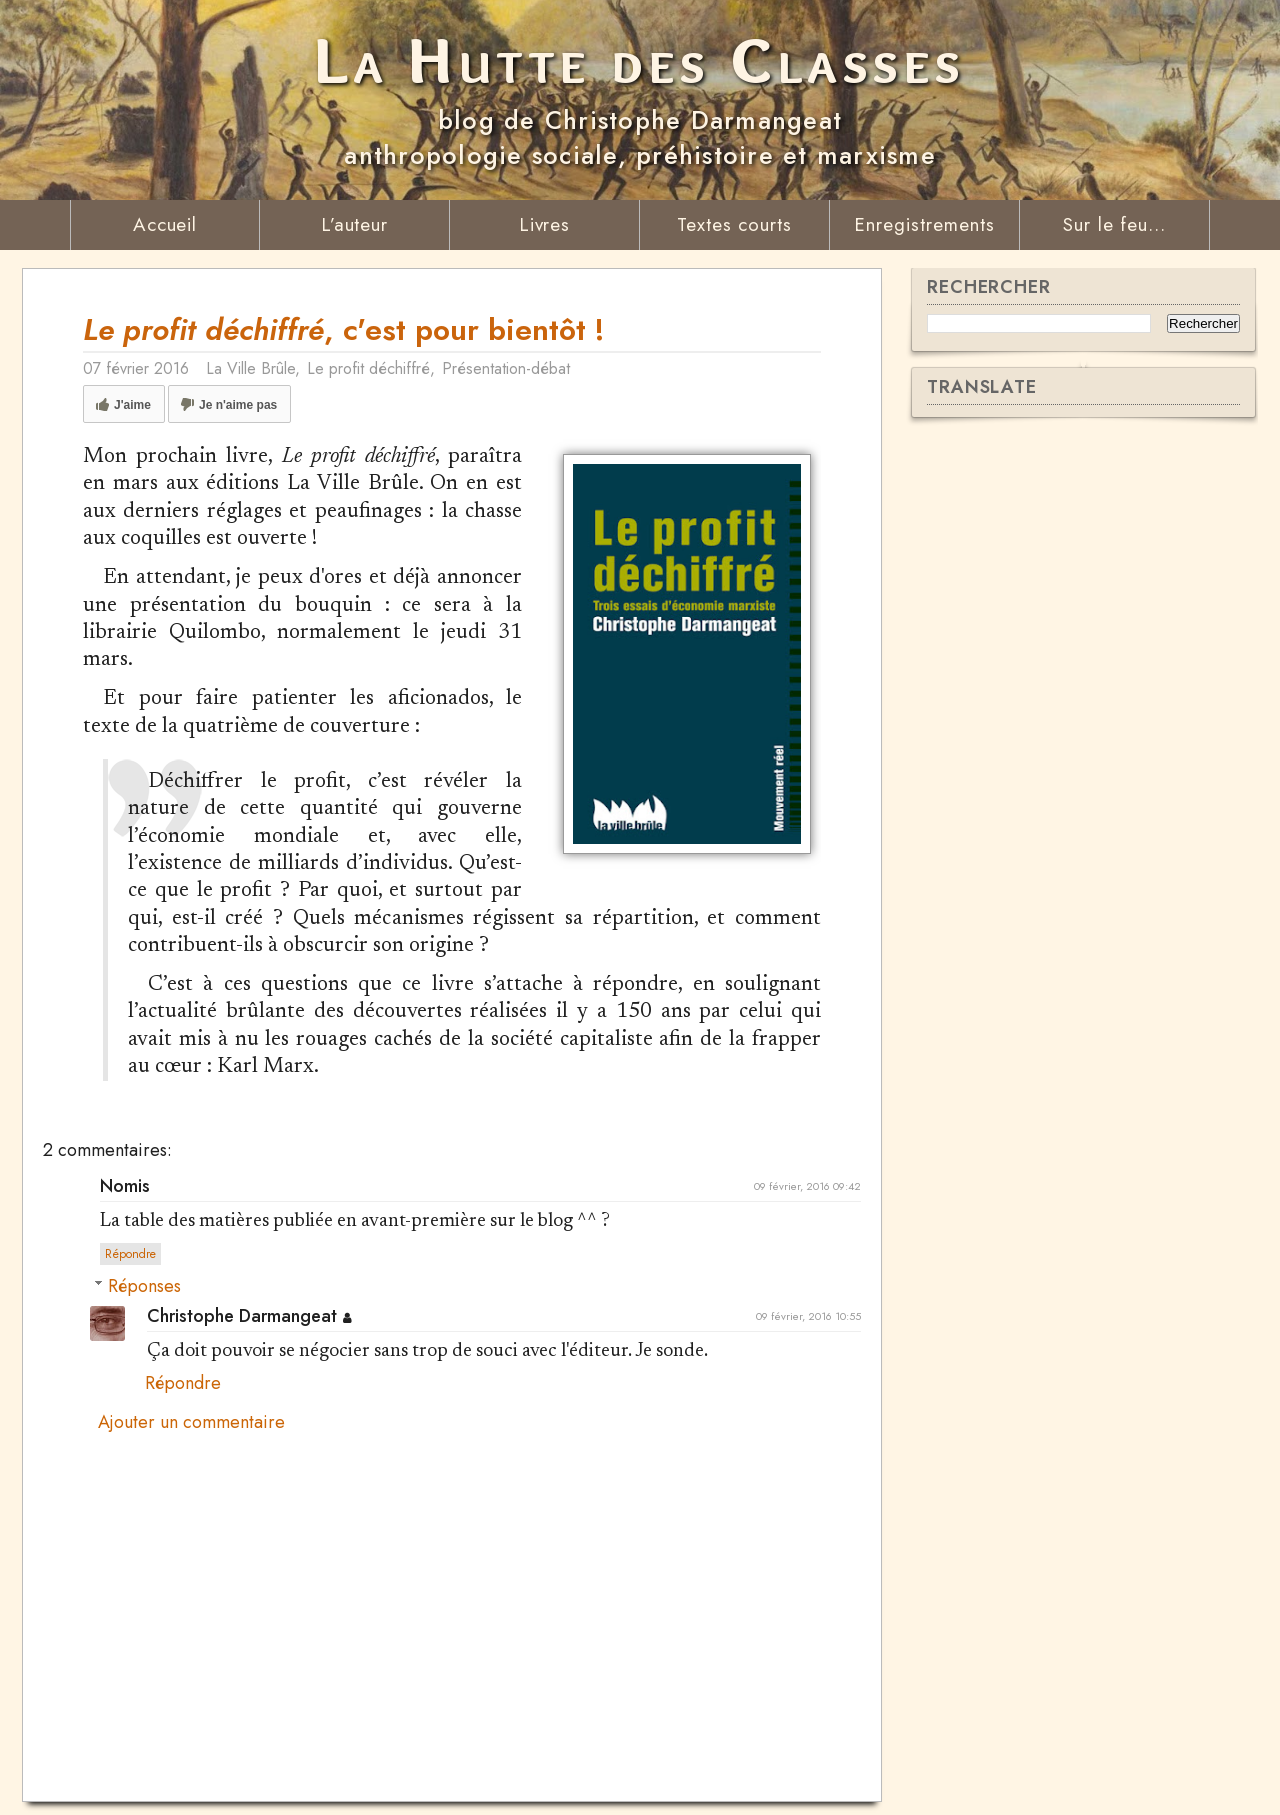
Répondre (130, 1254)
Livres (545, 224)
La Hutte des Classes (640, 60)
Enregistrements (924, 224)
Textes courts (734, 224)
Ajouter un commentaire (191, 1423)
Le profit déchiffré (368, 368)
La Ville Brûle (250, 368)
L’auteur (355, 224)
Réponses (144, 1286)
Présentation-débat (506, 368)
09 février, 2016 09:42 (807, 1186)
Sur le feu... (1114, 224)
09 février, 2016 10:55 (808, 1316)
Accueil (165, 224)
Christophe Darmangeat (242, 1316)
